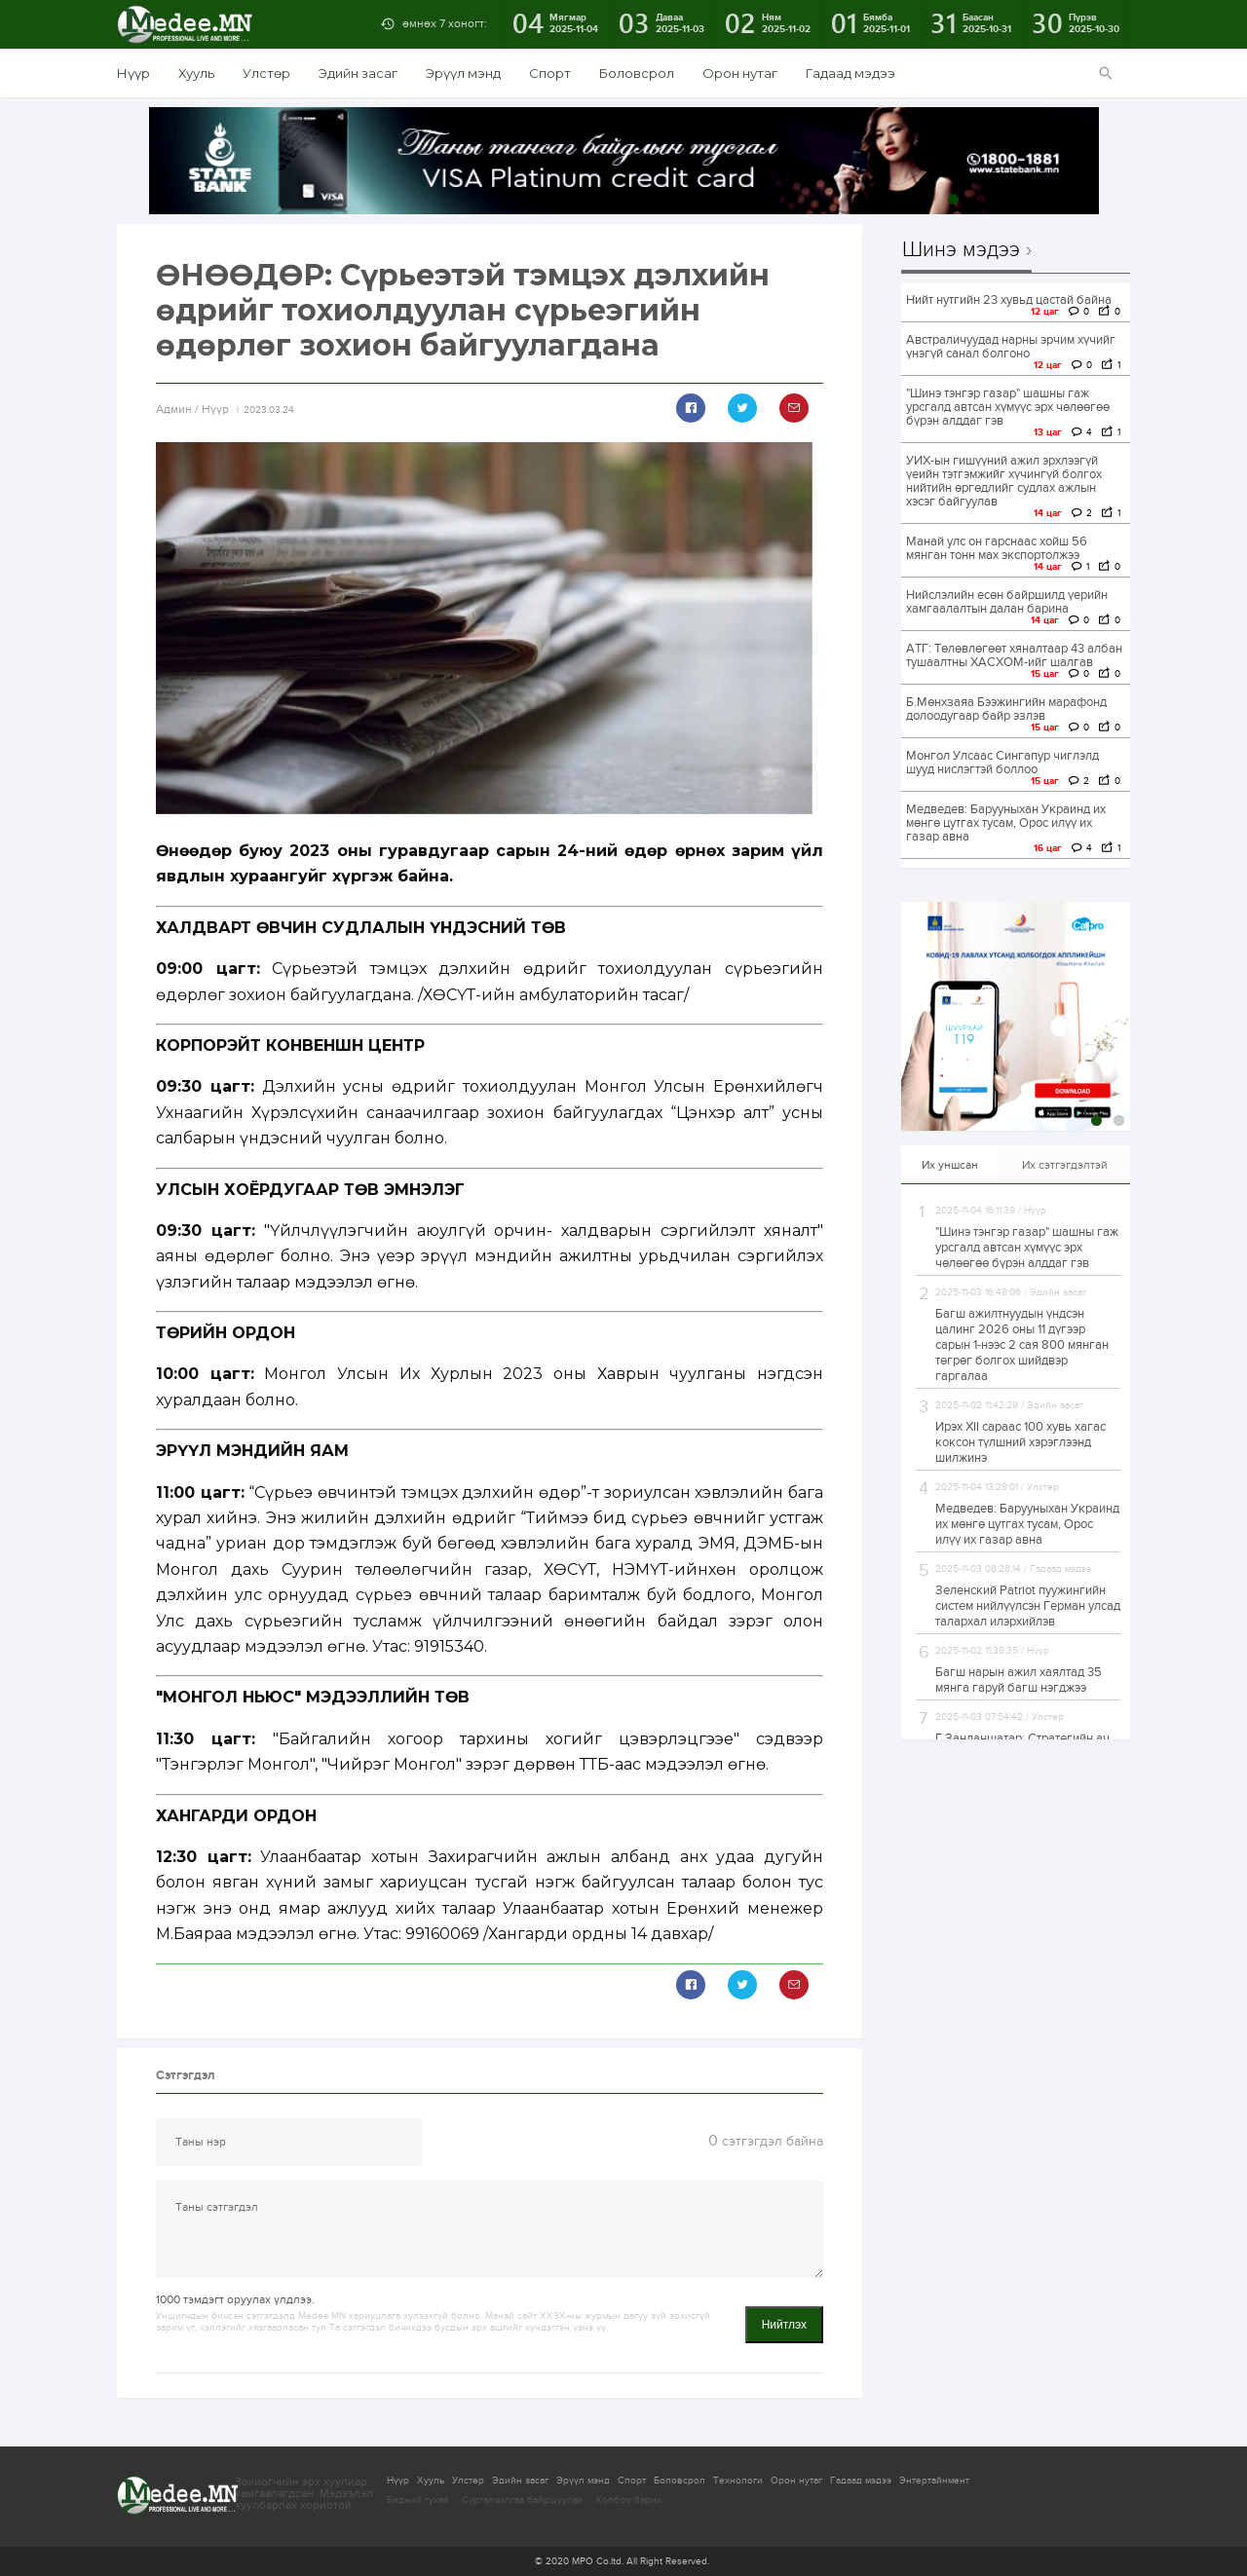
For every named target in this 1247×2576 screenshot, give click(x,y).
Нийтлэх (784, 2325)
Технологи (738, 2480)
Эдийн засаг (358, 73)
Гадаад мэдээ (850, 73)
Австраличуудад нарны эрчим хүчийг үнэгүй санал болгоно (1010, 346)
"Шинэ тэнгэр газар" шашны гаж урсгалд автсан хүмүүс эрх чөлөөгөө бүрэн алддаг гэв (1008, 407)
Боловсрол (636, 73)
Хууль (196, 73)
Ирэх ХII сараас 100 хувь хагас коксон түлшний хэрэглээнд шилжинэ (1020, 1442)
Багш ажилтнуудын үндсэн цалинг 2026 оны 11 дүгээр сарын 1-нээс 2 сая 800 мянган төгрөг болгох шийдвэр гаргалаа (1022, 1345)
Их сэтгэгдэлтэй (1065, 1165)
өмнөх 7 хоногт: (444, 23)
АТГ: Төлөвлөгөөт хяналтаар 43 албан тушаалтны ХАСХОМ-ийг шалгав (1014, 655)
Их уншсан (950, 1165)
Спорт (550, 73)
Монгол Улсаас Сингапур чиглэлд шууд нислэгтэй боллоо (1002, 762)
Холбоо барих (628, 2500)
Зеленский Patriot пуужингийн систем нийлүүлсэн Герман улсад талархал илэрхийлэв (1027, 1606)
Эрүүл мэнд (463, 73)
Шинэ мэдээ (961, 250)
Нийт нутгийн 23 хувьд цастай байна (1009, 300)
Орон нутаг (739, 73)
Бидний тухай (418, 2500)
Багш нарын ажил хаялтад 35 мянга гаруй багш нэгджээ (1018, 1680)
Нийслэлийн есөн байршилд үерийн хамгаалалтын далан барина (1007, 602)
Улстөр (266, 73)
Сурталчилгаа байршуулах (522, 2500)
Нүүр (133, 73)
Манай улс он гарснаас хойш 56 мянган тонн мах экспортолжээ (996, 548)
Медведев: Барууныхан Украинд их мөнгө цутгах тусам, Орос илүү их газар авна (1006, 823)
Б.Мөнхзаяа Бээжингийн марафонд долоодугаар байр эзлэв (1006, 709)
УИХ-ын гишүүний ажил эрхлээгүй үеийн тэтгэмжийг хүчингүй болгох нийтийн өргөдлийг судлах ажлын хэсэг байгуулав (1004, 481)
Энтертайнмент (934, 2480)
